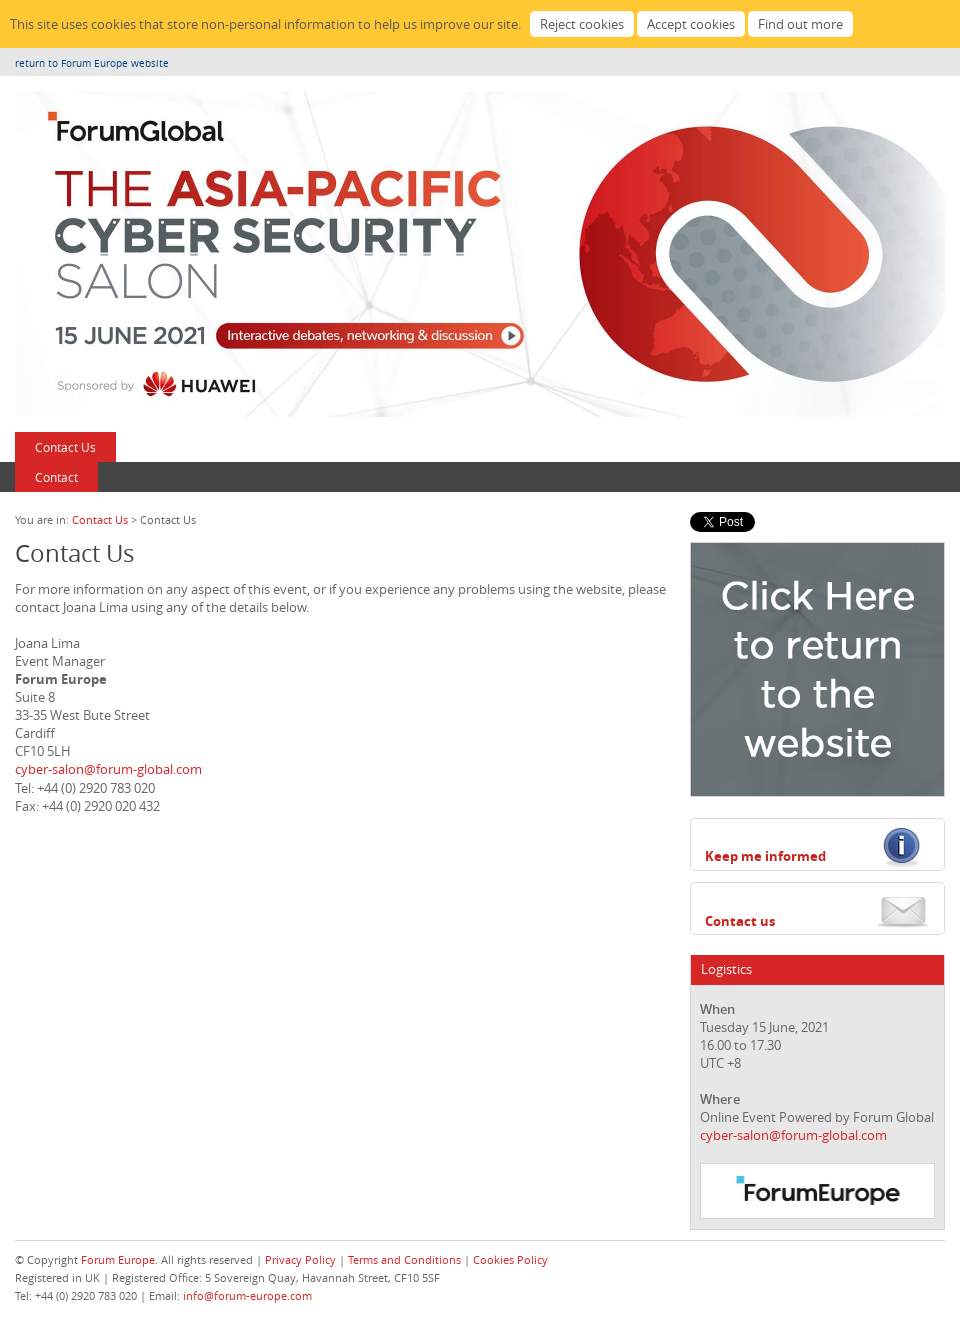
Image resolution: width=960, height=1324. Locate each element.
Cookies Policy (510, 1259)
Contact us (740, 921)
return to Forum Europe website (92, 63)
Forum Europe (118, 1259)
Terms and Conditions (404, 1259)
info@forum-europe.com (247, 1295)
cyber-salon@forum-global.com (108, 769)
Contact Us (65, 447)
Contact (56, 477)
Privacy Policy (300, 1259)
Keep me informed (765, 856)
